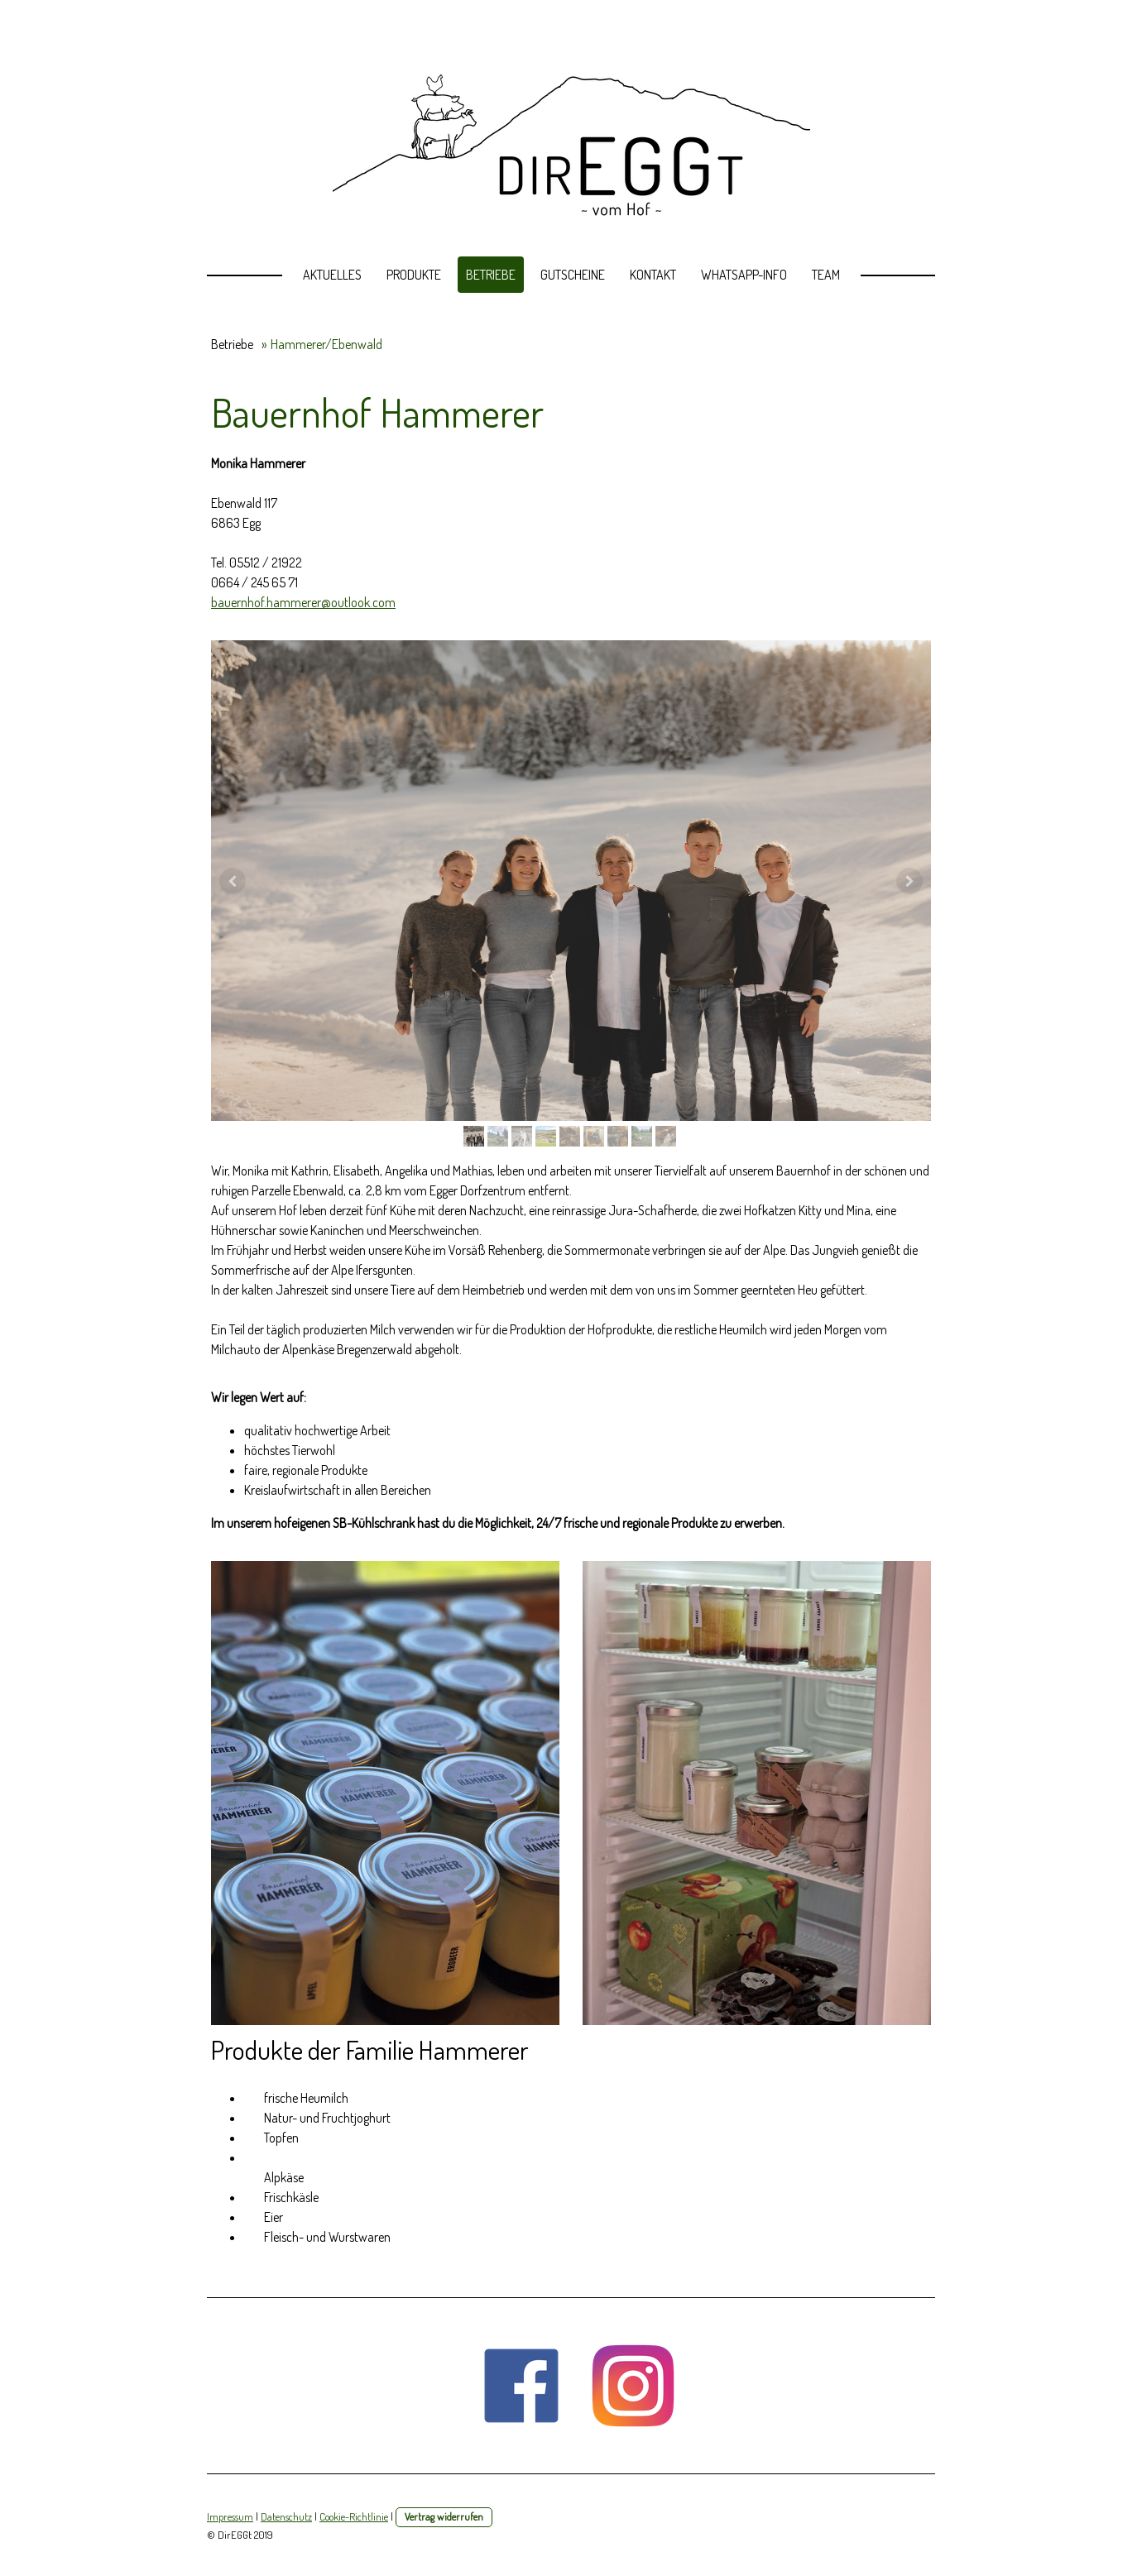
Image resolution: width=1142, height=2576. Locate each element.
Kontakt (653, 274)
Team (826, 274)
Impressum (230, 2516)
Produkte (413, 274)
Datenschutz (286, 2516)
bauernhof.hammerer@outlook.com (303, 602)
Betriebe (491, 274)
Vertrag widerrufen (444, 2516)
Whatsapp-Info (744, 274)
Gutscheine (572, 274)
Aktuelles (332, 274)
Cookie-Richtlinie (353, 2516)
